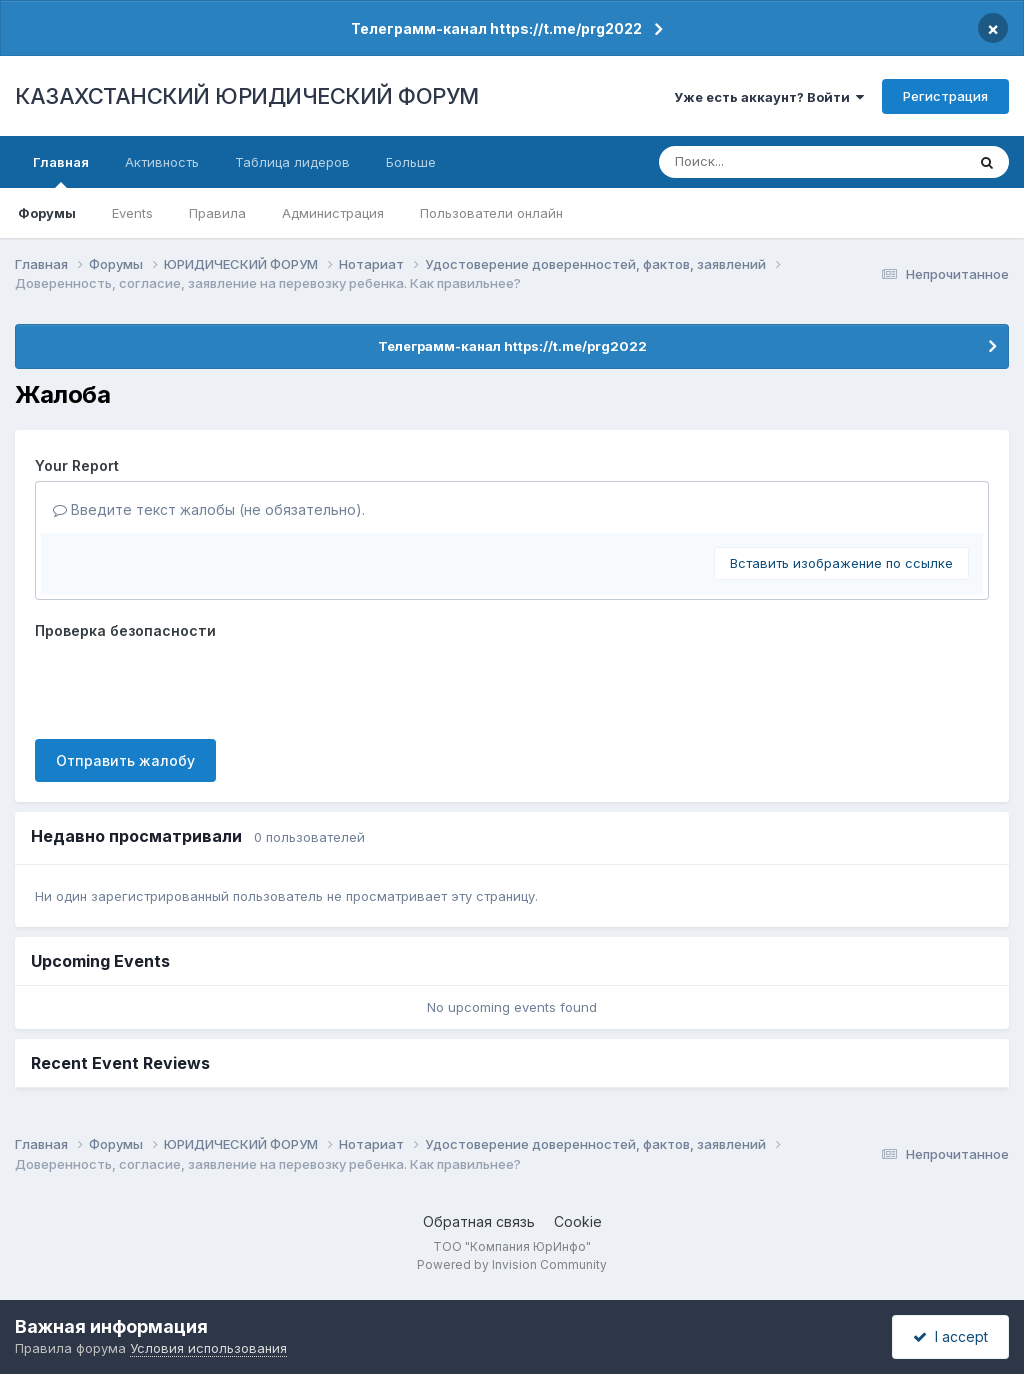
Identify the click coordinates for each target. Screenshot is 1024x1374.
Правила (217, 213)
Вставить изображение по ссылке (841, 563)
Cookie (578, 1221)
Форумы (47, 213)
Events (132, 213)
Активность (162, 162)
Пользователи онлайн (491, 213)
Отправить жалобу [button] (125, 760)
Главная (61, 171)
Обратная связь (479, 1221)
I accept (950, 1336)
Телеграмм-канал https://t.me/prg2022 (496, 28)
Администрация (333, 213)
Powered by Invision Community (512, 1264)
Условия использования (208, 1348)
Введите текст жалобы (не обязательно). (209, 509)
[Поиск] (775, 162)
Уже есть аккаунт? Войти (769, 97)
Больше (411, 162)
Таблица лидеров (292, 162)
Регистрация (945, 96)
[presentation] (187, 685)
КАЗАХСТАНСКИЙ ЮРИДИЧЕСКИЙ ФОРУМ (247, 96)
